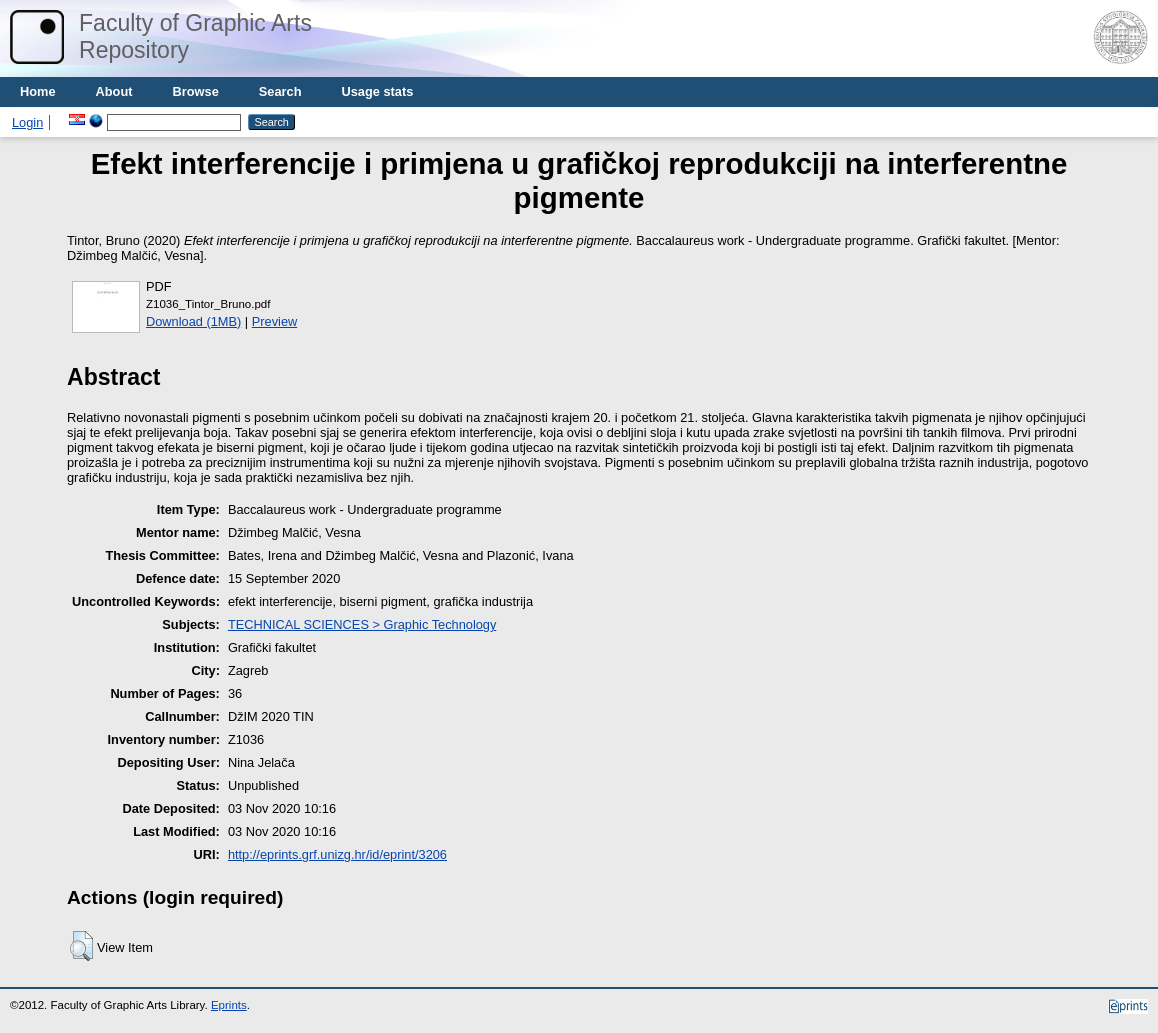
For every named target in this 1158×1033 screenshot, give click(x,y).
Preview (275, 321)
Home (38, 91)
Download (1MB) (193, 321)
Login (27, 122)
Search (280, 91)
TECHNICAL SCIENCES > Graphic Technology (362, 624)
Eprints (229, 1005)
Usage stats (377, 91)
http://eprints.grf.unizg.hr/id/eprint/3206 (337, 854)
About (114, 91)
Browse (196, 91)
